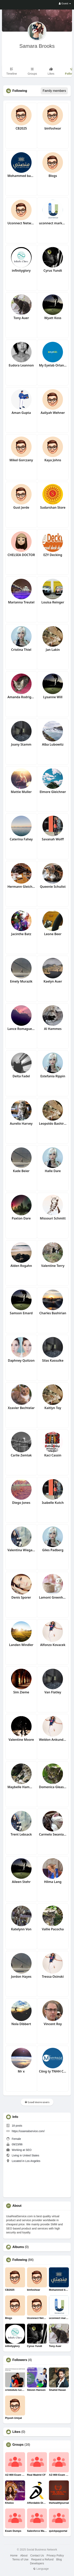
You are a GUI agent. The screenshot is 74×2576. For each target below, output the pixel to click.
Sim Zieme (21, 1692)
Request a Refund (42, 2559)
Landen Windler (21, 1645)
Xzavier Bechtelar (21, 1408)
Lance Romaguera (21, 1029)
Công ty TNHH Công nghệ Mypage (53, 2071)
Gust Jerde (21, 507)
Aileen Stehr (21, 1882)
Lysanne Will (53, 697)
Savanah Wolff (53, 839)
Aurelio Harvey (21, 1123)
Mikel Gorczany (21, 460)
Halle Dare (53, 1171)
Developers (37, 2563)
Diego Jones (21, 1502)
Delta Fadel (21, 1076)
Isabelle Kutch (53, 1502)
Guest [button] (65, 3)
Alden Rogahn (21, 1266)
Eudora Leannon (21, 365)
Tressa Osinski (53, 1976)
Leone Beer (52, 934)
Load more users (37, 2102)
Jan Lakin (53, 649)
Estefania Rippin (52, 1076)
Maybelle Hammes (21, 1787)
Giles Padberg (52, 1550)
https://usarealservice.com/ (28, 2131)
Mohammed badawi (21, 176)
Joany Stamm (21, 744)
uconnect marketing (53, 223)
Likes (16, 2431)
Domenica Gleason (53, 1787)
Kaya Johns (52, 460)
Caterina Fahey (21, 839)
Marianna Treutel (21, 602)
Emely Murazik (21, 981)
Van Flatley (52, 1692)
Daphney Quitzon (21, 1360)
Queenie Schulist (53, 886)
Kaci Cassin (52, 1455)
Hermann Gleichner (21, 886)
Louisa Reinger (52, 602)
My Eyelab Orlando (53, 365)
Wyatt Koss (52, 318)
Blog (59, 2559)
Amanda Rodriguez (21, 697)
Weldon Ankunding (53, 1739)
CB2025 (21, 128)
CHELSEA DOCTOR (21, 555)
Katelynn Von (21, 1929)
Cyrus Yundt (52, 270)
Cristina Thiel (21, 649)
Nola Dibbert (21, 2024)
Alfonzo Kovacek (52, 1645)
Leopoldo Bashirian (53, 1123)
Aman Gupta (21, 413)
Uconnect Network (21, 223)
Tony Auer (21, 318)
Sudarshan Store (52, 507)
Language (41, 2568)
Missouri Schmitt (53, 1218)
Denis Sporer (21, 1597)
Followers (19, 2360)
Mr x (21, 2071)
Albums (18, 2247)
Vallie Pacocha (53, 1929)
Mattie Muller (21, 792)
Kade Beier (21, 1171)
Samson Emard (21, 1313)
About (24, 2555)
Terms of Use (20, 2559)
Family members (54, 90)
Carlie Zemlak (21, 1455)
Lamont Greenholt (53, 1597)
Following (19, 2259)
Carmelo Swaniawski (53, 1834)
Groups (18, 2444)
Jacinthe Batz (21, 934)
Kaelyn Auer (52, 981)
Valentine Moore (21, 1739)
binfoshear (52, 128)
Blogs (53, 176)
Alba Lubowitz (53, 744)
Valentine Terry (52, 1266)
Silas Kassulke (52, 1360)
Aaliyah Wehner (53, 413)
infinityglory (21, 270)
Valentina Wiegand (21, 1550)
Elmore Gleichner (53, 792)
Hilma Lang (52, 1882)
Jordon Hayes (21, 1976)
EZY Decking (52, 555)
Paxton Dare (21, 1218)
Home (13, 2555)
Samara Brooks (37, 46)
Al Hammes (53, 1029)
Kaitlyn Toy (52, 1408)
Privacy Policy (55, 2555)
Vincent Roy (53, 2024)
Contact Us (37, 2555)
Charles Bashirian (52, 1313)
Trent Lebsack (21, 1834)
